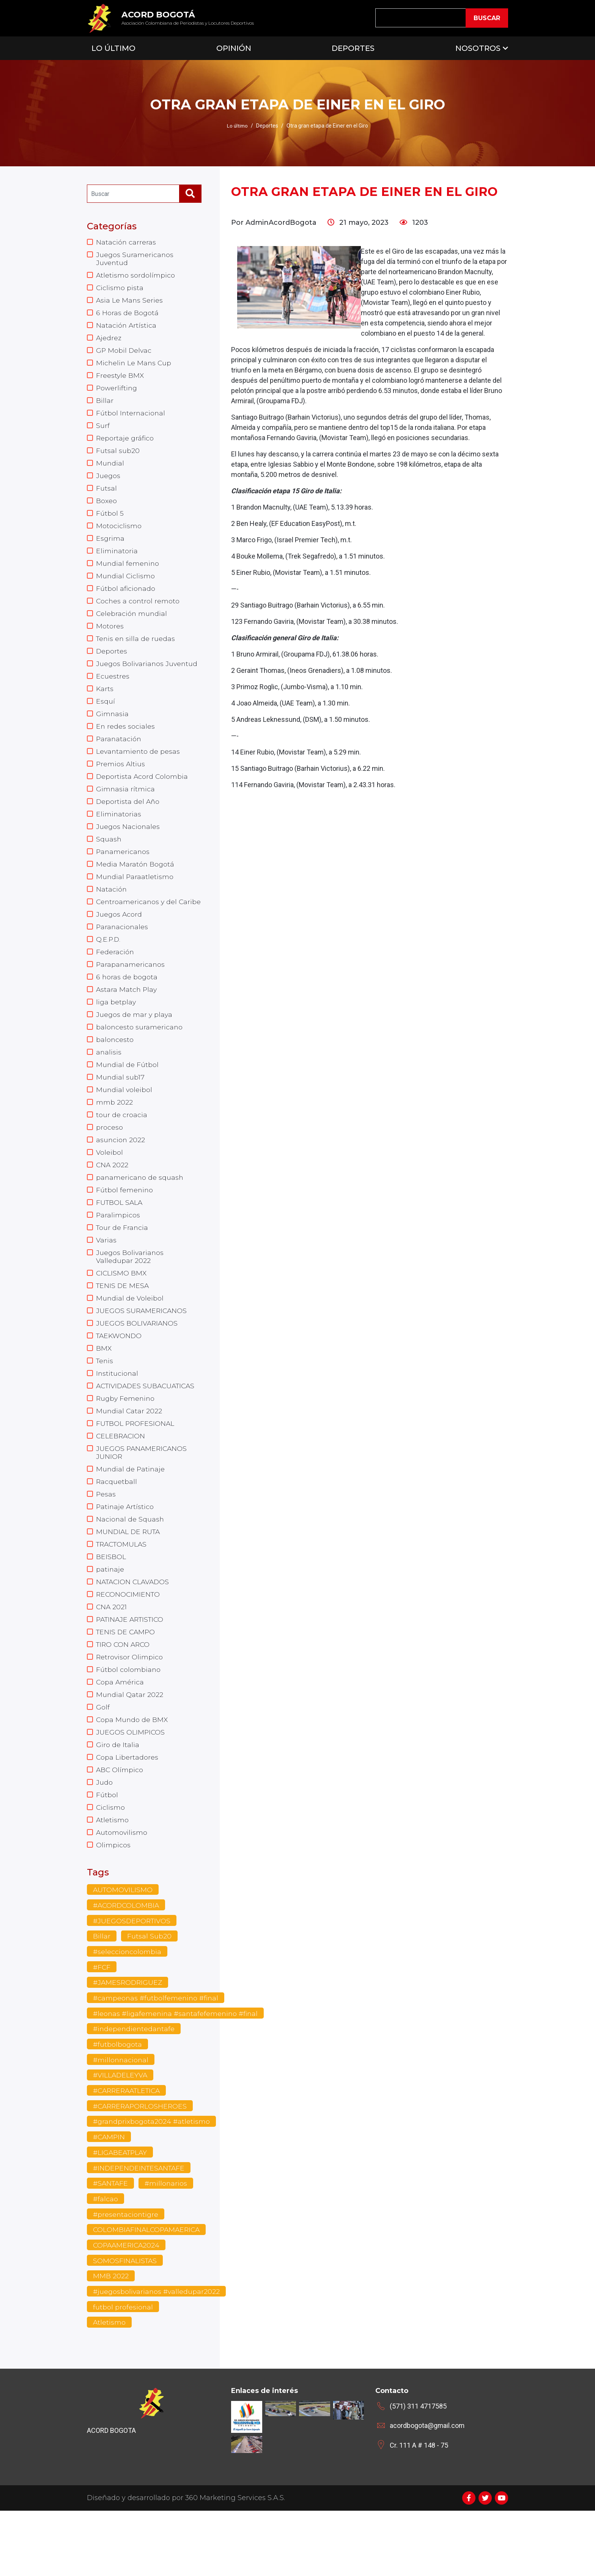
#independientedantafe (134, 2089)
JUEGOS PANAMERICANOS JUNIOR (142, 1498)
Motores (110, 638)
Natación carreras (126, 242)
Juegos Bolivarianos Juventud (147, 676)
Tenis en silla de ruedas (136, 651)
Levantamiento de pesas (138, 767)
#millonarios (167, 2246)
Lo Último (113, 48)
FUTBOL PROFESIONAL (136, 1468)
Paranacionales (122, 956)
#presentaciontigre (126, 2277)
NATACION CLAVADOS (134, 1631)
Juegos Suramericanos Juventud (135, 259)
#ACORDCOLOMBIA (127, 1963)
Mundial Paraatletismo (135, 896)
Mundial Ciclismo (126, 586)
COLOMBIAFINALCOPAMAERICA (148, 2293)
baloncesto (115, 1072)
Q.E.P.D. (108, 969)
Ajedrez (109, 341)
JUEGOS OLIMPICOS (130, 1786)
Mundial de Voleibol (130, 1339)
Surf (103, 431)
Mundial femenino (128, 573)
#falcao (105, 2262)
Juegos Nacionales (128, 844)
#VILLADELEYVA (120, 2136)
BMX (104, 1390)
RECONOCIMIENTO (129, 1644)
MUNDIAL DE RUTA (129, 1579)
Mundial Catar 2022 (129, 1455)
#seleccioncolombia (127, 2010)
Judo (104, 1838)
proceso (109, 1163)
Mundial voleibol (124, 1124)
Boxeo (106, 509)
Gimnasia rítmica (125, 806)
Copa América (120, 1734)
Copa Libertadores (127, 1812)
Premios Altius (121, 780)
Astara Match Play (127, 1021)
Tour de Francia (122, 1266)
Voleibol (109, 1188)
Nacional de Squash (130, 1567)
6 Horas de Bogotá (127, 315)
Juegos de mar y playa (134, 1046)
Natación (111, 909)
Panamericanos (123, 870)
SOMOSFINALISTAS (125, 2325)
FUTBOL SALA (120, 1240)
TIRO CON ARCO (124, 1696)
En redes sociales (125, 741)
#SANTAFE (111, 2246)
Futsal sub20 (118, 457)
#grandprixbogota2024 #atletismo (152, 2183)
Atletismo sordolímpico (135, 276)
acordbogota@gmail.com (427, 2491)
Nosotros (478, 48)
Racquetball (116, 1528)
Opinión (233, 48)
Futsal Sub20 (149, 1994)
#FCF (102, 2026)
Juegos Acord (119, 943)
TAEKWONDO (120, 1377)
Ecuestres (112, 689)
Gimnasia (112, 728)
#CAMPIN (109, 2199)
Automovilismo (122, 1889)
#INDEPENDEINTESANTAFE (140, 2230)
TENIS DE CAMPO (126, 1683)
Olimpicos (113, 1902)
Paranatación (119, 754)
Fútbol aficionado (126, 599)
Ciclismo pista (120, 289)
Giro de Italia (117, 1799)
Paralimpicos (118, 1253)
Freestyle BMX (120, 380)
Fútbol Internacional (131, 418)
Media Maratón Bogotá (135, 883)
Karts (105, 702)
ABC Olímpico (120, 1825)
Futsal (106, 496)
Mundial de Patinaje (131, 1515)
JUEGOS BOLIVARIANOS (137, 1365)
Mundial (110, 470)
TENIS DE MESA (123, 1326)
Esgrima (110, 547)
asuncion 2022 (121, 1175)
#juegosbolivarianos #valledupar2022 (157, 2356)
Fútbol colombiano (128, 1721)
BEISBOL (111, 1605)
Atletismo (112, 1876)
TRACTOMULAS (123, 1592)
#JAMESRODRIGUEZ (128, 2042)
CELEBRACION (121, 1481)
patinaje (110, 1618)
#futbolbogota (117, 2105)
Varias (106, 1279)
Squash (109, 857)
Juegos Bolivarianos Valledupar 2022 (130, 1296)
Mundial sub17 (120, 1111)
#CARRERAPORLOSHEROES (141, 2168)
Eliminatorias (119, 831)
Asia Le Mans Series (130, 302)
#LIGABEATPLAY (121, 2215)
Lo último (238, 126)
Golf (103, 1760)
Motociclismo (119, 534)
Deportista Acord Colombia (142, 793)
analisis (109, 1085)
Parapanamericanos (131, 995)
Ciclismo (110, 1863)
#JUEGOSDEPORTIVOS (132, 1979)
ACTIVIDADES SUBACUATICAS (148, 1429)
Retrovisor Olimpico (130, 1709)
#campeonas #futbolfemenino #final (156, 2058)
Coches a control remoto (138, 612)
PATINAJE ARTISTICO (132, 1670)
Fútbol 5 (110, 522)
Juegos (108, 483)
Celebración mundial (132, 625)
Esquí (105, 715)
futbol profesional (123, 2372)
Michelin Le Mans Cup (134, 367)
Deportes (353, 48)
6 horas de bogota (127, 1008)
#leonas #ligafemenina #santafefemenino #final (177, 2073)
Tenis (105, 1403)
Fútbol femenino (125, 1227)
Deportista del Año (128, 818)
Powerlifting (117, 392)
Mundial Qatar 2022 (130, 1747)
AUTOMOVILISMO (123, 1947)
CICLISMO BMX (122, 1313)
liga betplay (116, 1033)
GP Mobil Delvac (124, 354)
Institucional (117, 1416)
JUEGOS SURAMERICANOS (142, 1352)
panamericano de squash (140, 1214)
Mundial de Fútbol (127, 1098)
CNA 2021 (112, 1657)
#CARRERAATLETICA (129, 2152)
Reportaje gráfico (125, 444)
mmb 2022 (114, 1137)
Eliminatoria (117, 560)
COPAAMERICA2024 (127, 2309)
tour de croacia (121, 1150)
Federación (115, 982)
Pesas (106, 1541)
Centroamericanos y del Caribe (137, 926)
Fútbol (107, 1851)
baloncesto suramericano (139, 1059)
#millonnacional (121, 2120)
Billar (104, 405)
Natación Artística (126, 328)
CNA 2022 (112, 1201)
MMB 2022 (111, 2340)
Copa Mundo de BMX (132, 1773)
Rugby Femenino (126, 1442)
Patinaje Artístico (125, 1554)
